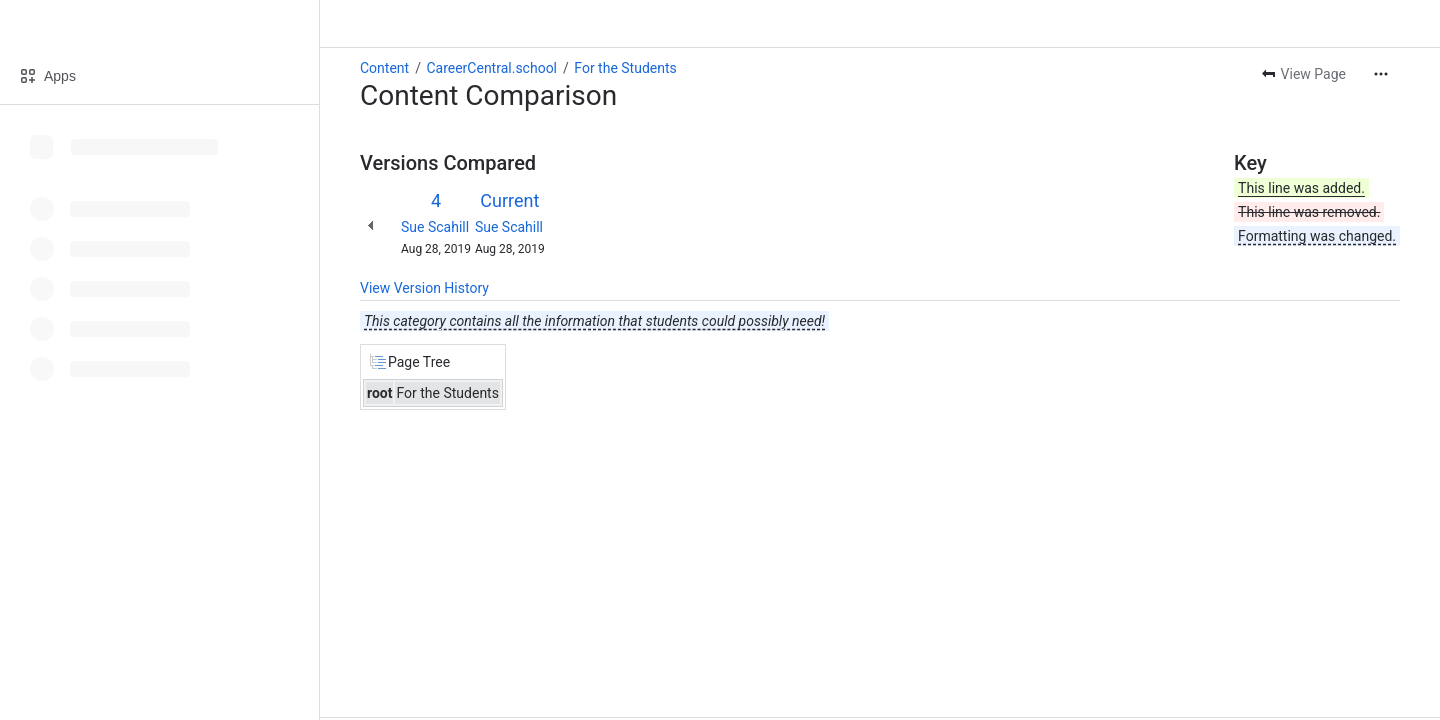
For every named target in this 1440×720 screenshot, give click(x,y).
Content (384, 68)
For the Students (625, 68)
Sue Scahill (435, 227)
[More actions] (1381, 74)
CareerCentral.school (491, 68)
